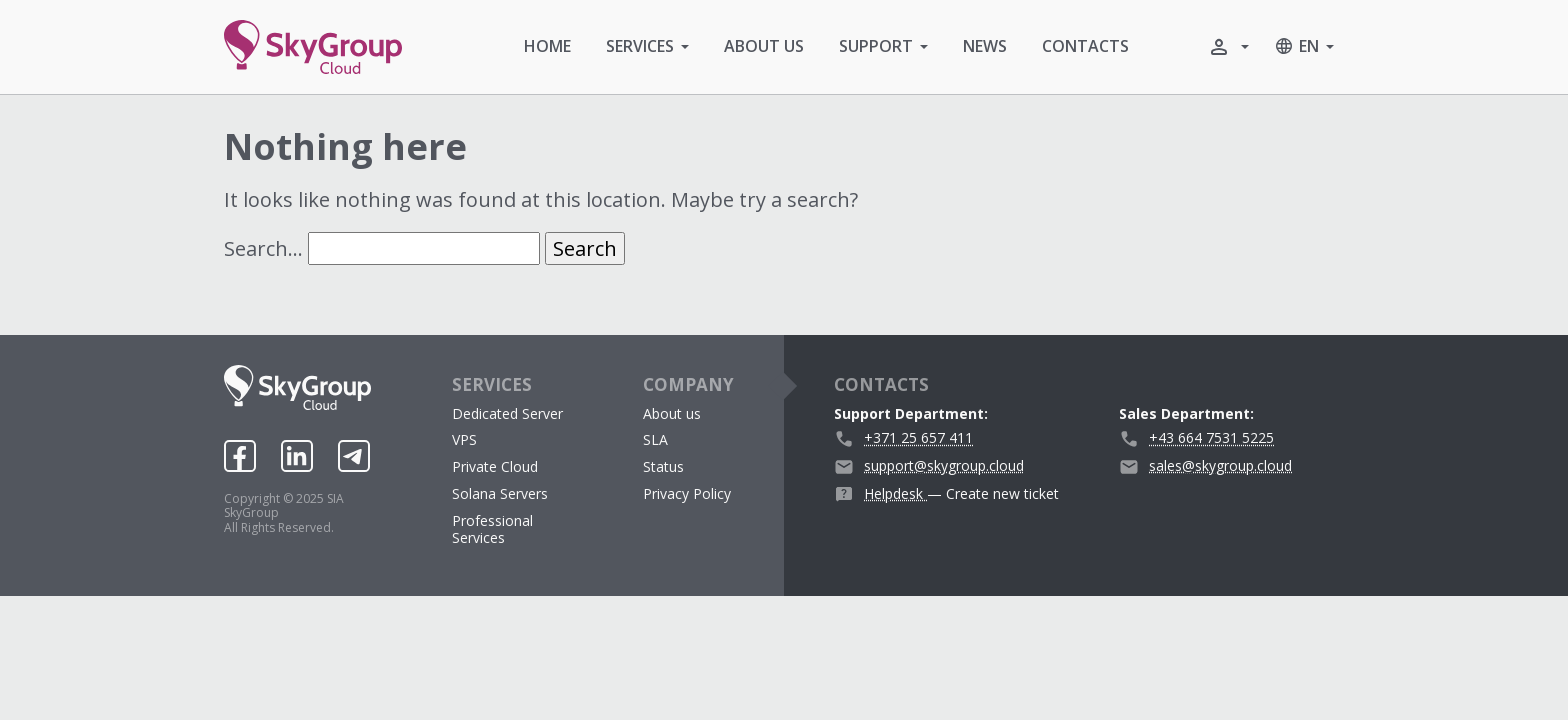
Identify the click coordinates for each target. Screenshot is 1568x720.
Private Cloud (495, 466)
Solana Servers (500, 493)
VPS (464, 439)
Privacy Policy (687, 493)
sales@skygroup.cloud (1220, 465)
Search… (263, 248)
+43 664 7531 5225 (1211, 437)
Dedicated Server (507, 413)
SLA (655, 439)
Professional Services (492, 529)
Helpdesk (895, 493)
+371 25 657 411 (918, 437)
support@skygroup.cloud (944, 465)
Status (663, 466)
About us (672, 413)
